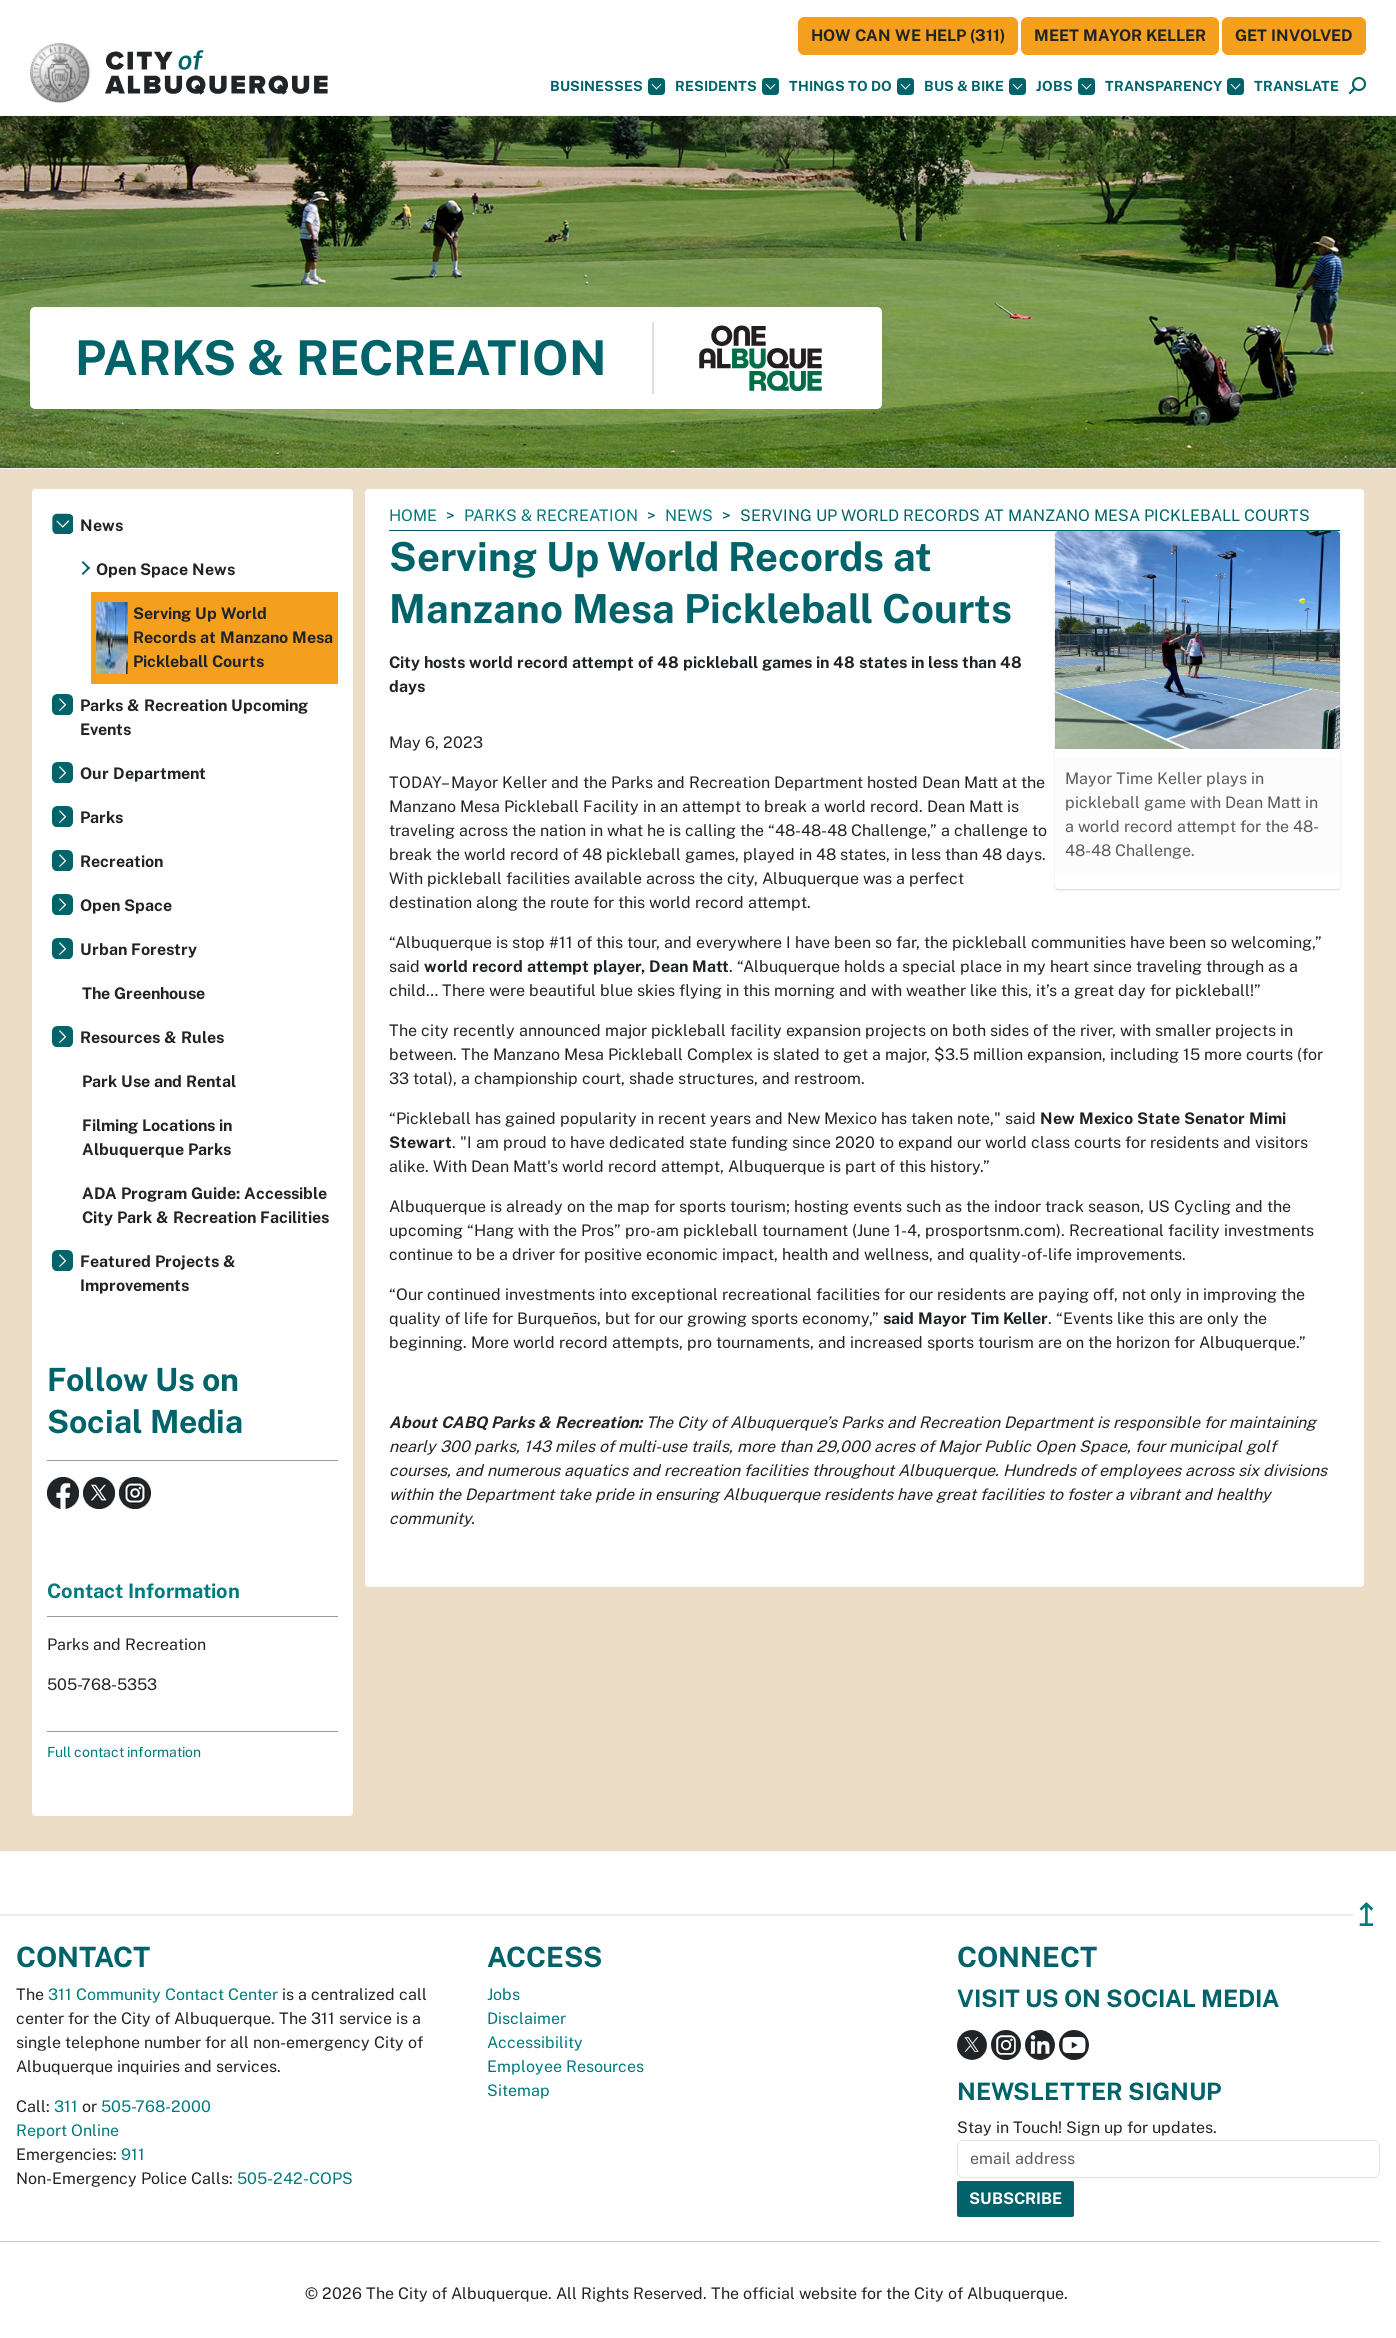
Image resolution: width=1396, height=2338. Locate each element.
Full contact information (124, 1752)
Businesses (607, 86)
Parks (101, 817)
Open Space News (165, 569)
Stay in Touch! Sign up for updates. (1087, 2127)
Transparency (1174, 86)
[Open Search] (1357, 86)
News (689, 515)
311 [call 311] (66, 2106)
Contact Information (143, 1591)
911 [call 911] (133, 2154)
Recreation (121, 861)
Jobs (1065, 86)
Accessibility (535, 2042)
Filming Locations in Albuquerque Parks (157, 1137)
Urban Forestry (138, 949)
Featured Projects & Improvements (158, 1273)
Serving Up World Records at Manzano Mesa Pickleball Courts (214, 638)
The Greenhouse (143, 993)
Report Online (67, 2130)
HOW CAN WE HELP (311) (908, 35)
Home (413, 515)
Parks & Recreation (551, 515)
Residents (727, 86)
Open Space (126, 905)
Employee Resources (565, 2066)
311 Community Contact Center (163, 1994)
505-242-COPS (295, 2178)
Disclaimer (526, 2018)
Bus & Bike (975, 86)
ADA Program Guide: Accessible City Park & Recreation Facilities (205, 1205)
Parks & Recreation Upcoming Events (194, 717)
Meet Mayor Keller (1120, 35)
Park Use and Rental (159, 1081)
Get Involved (1294, 35)
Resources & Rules (152, 1037)
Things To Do (851, 86)
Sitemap (518, 2090)
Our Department (143, 773)
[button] (1296, 86)
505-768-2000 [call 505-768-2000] (156, 2106)
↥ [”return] (1366, 1914)
